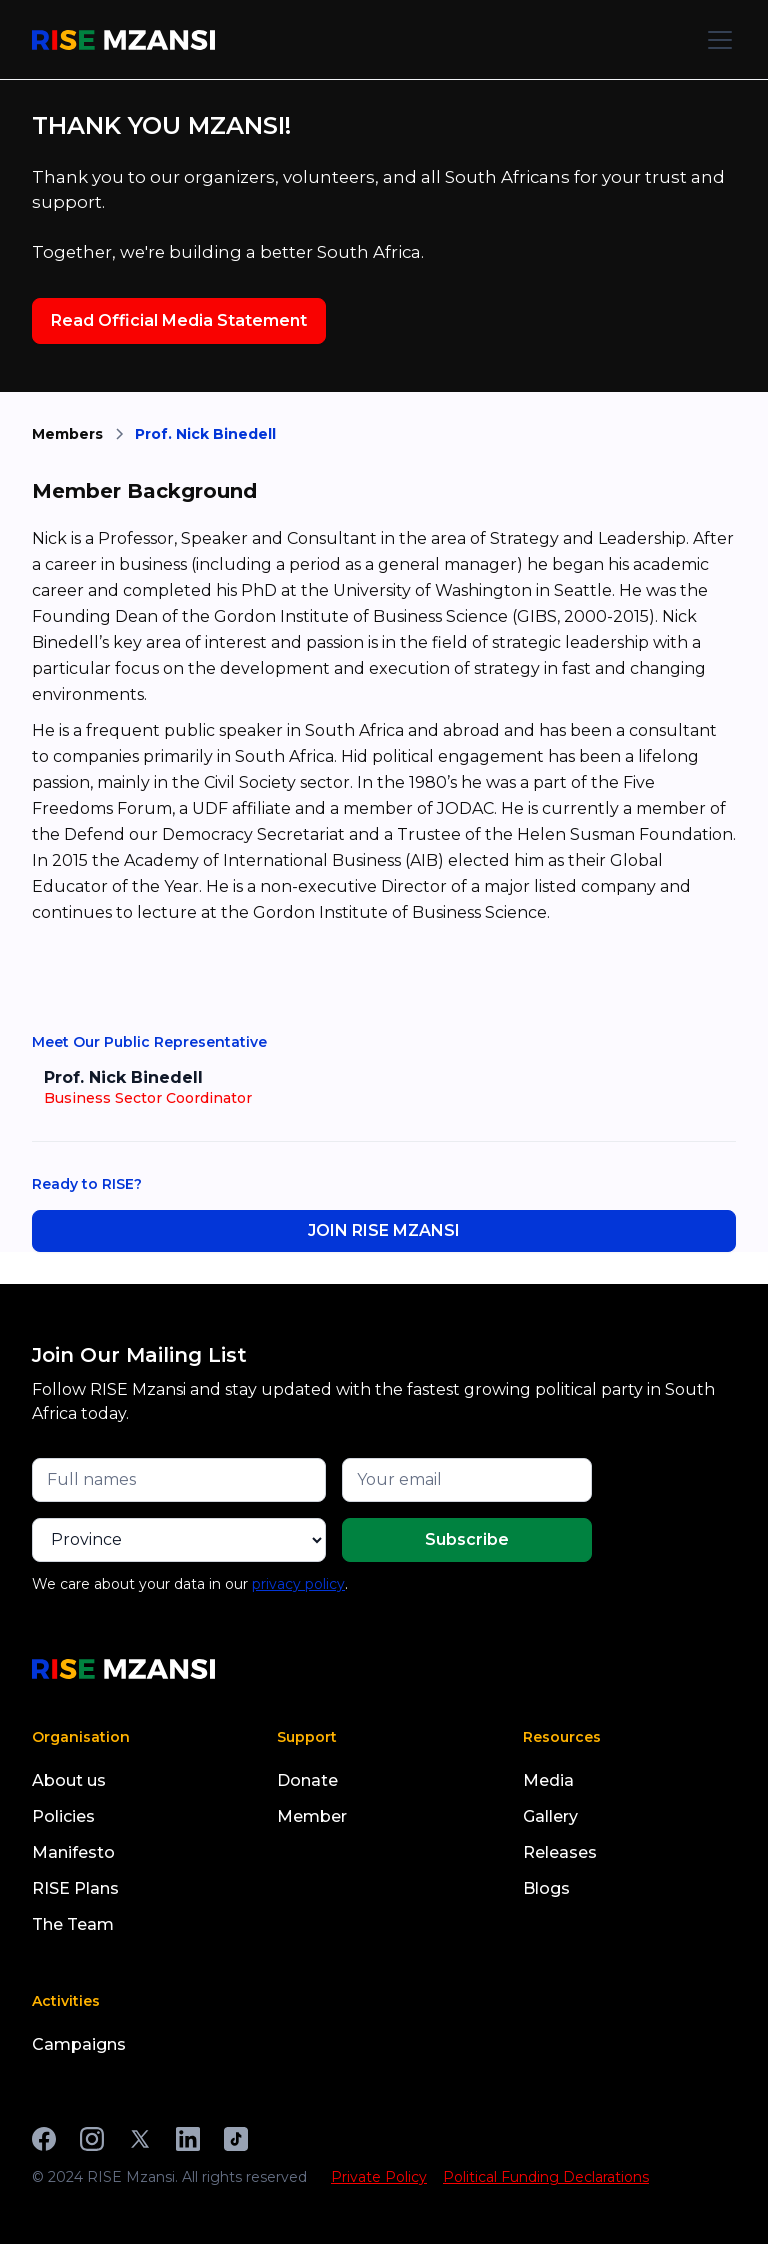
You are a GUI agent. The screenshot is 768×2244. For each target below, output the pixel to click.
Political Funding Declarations (546, 2177)
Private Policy (379, 2177)
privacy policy (298, 1584)
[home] (123, 40)
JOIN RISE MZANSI (384, 1230)
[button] (716, 40)
